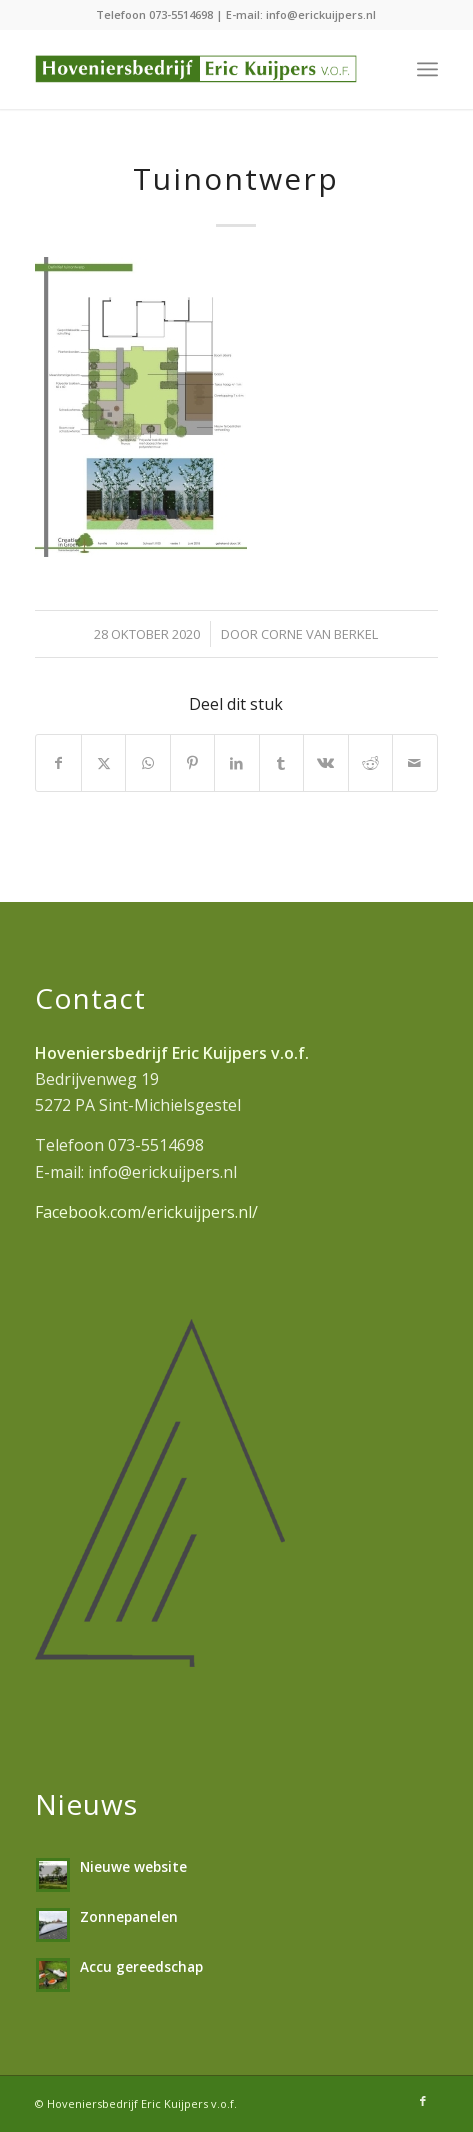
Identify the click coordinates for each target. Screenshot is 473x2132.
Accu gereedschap (141, 1966)
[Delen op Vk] (325, 763)
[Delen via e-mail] (415, 763)
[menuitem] (427, 69)
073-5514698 (181, 14)
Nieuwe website (133, 1866)
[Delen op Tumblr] (281, 763)
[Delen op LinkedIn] (236, 763)
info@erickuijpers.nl (321, 14)
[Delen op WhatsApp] (147, 763)
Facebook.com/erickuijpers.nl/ (146, 1212)
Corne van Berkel (319, 634)
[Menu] (427, 69)
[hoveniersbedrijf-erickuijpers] (196, 69)
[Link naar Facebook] (423, 2101)
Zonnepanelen (129, 1916)
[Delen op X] (103, 763)
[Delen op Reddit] (370, 763)
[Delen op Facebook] (58, 763)
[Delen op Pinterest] (192, 763)
